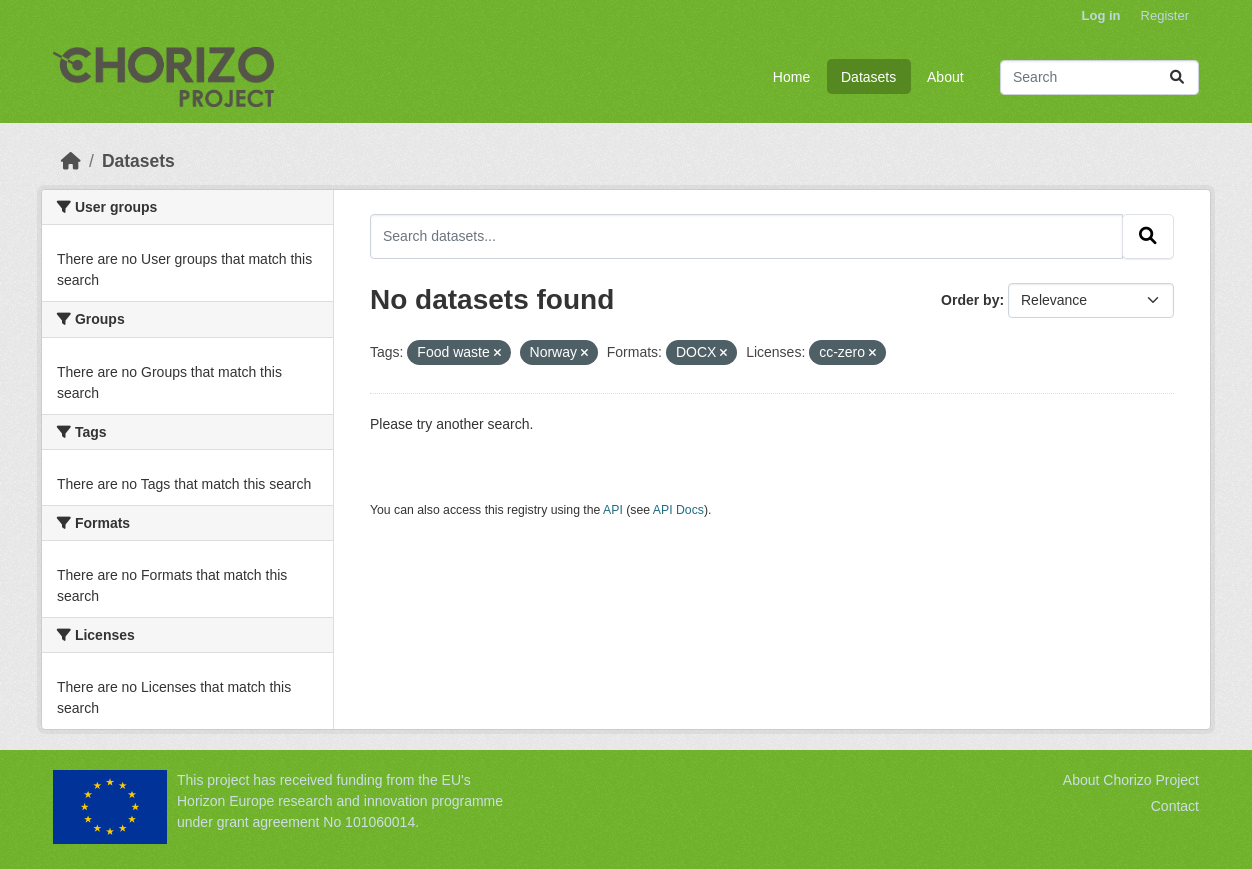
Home (791, 77)
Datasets (868, 77)
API (613, 510)
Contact (1175, 806)
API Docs (678, 510)
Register (1165, 15)
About (945, 77)
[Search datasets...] (1099, 77)
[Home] (71, 161)
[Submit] (1177, 77)
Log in (1101, 15)
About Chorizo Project (1131, 780)
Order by (970, 300)
